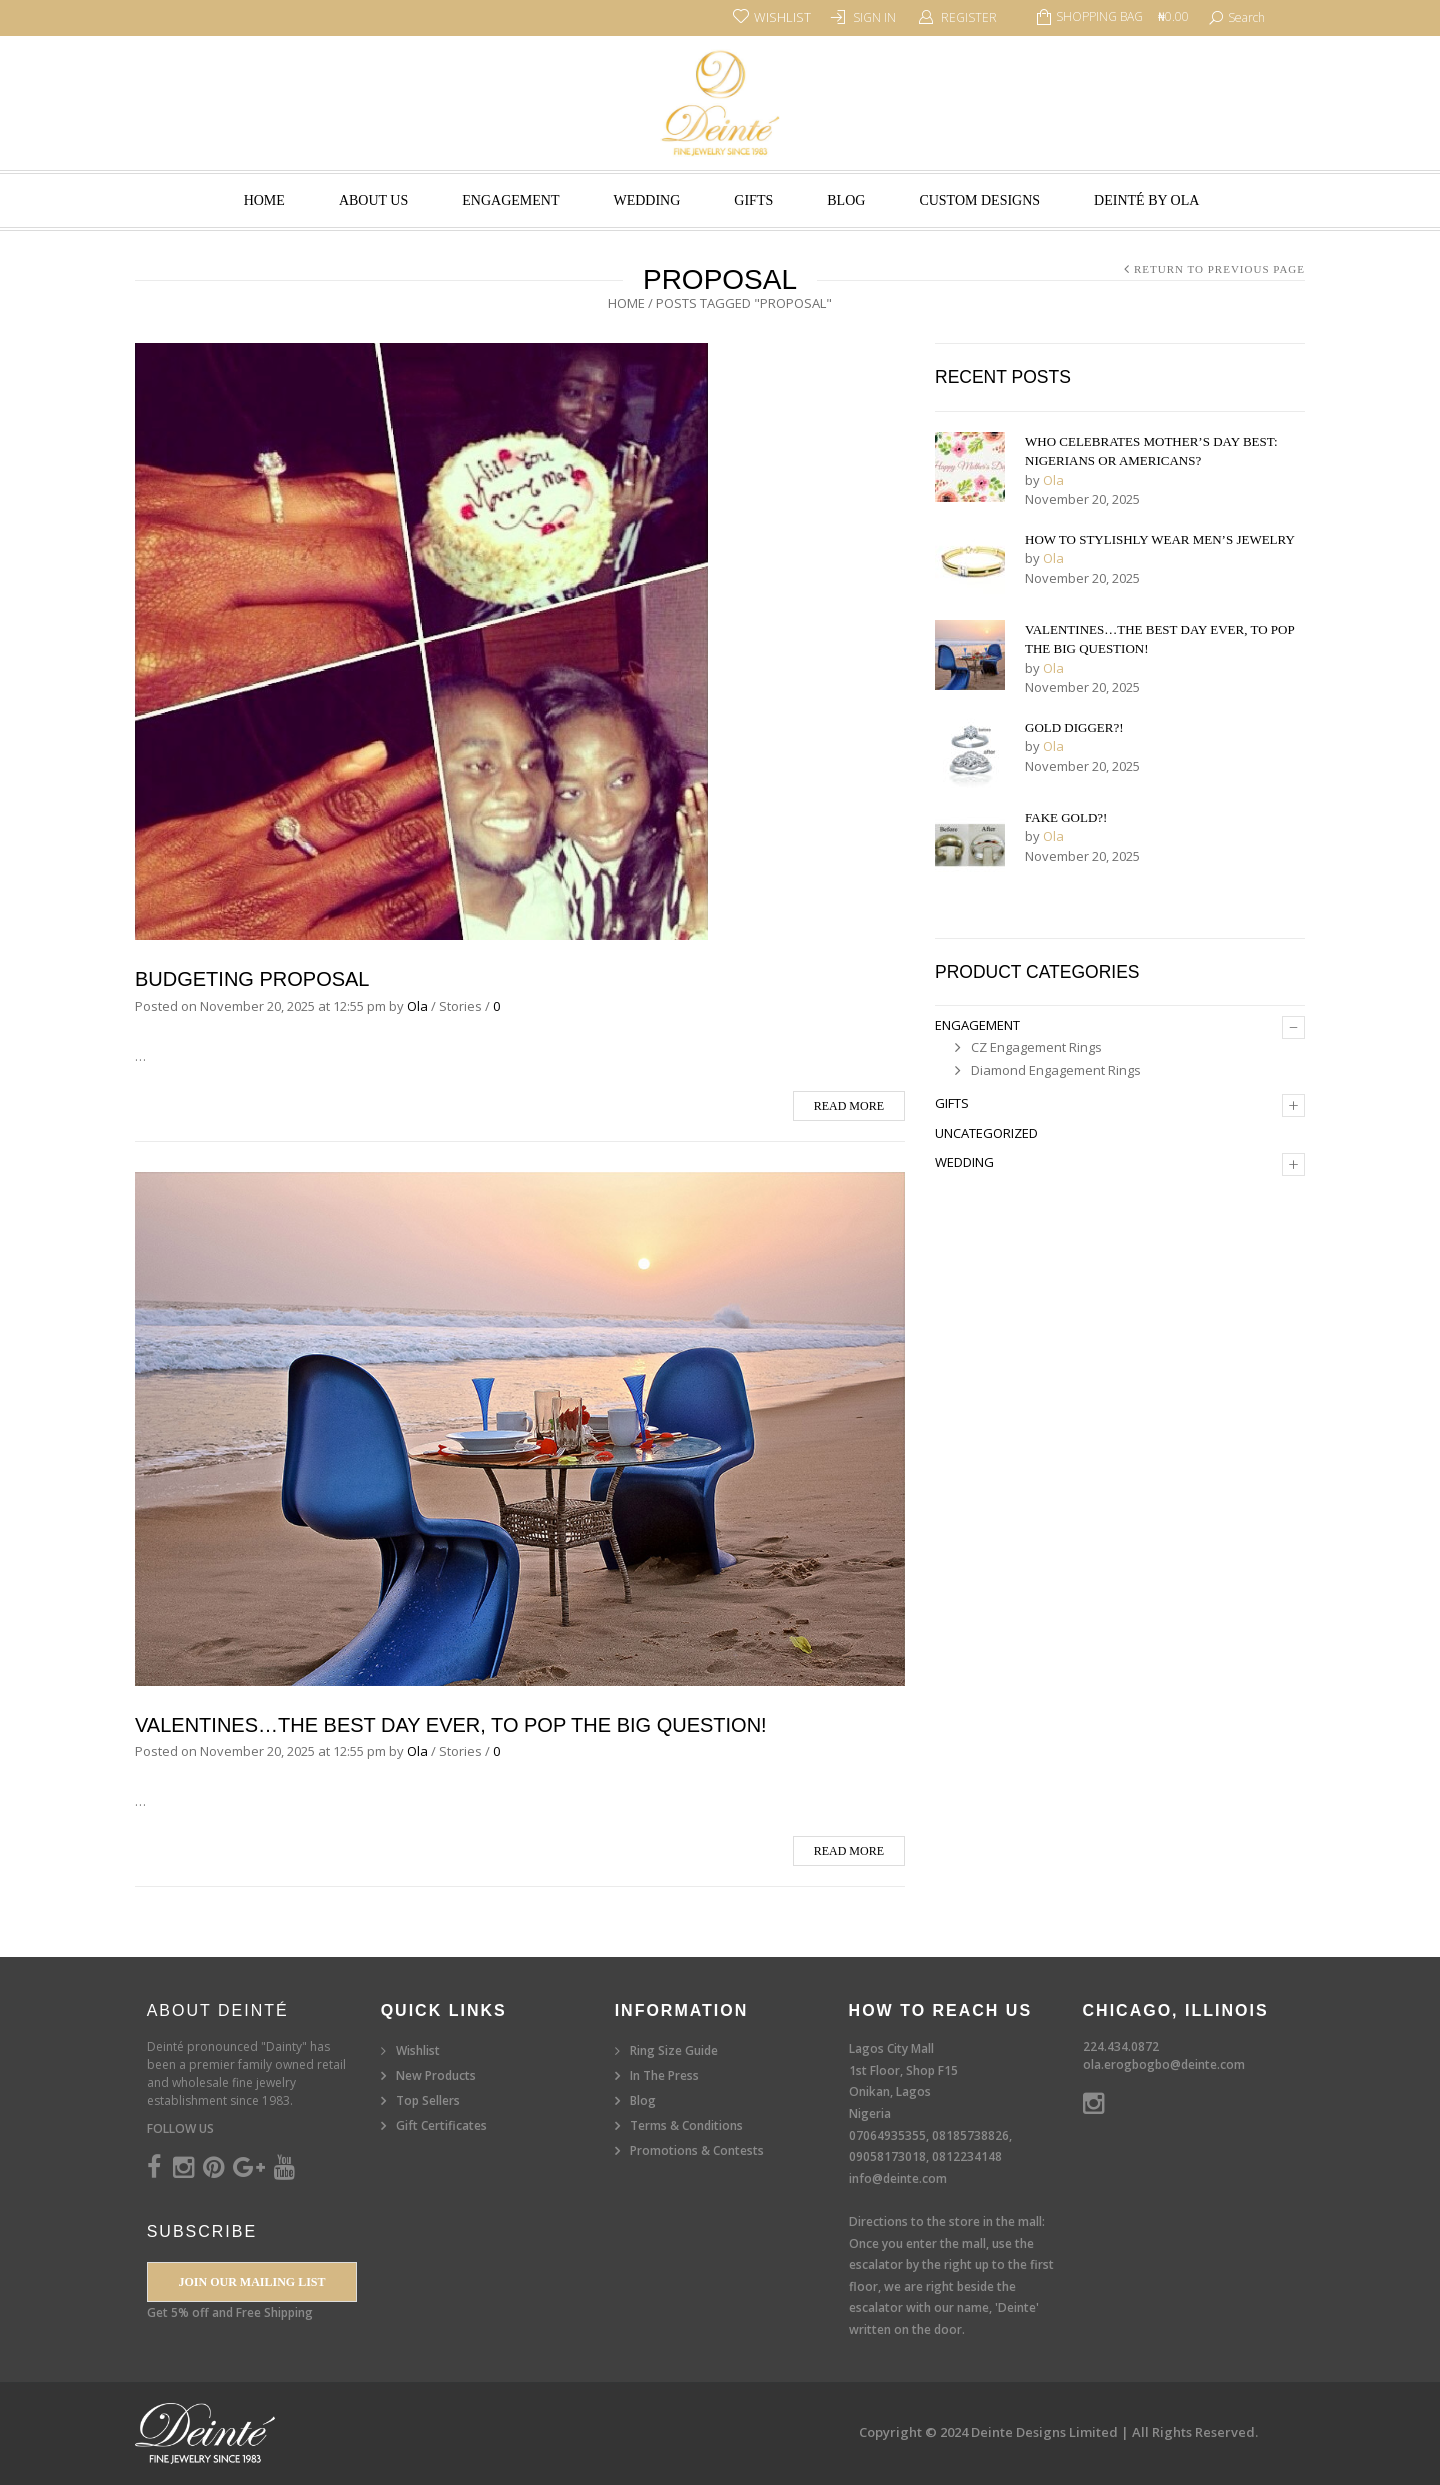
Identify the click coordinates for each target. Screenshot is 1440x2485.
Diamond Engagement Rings (1056, 1070)
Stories (460, 1006)
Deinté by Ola (1146, 200)
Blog (846, 200)
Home (264, 200)
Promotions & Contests (697, 2150)
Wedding (646, 200)
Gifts (753, 200)
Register (969, 17)
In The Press (664, 2075)
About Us (373, 200)
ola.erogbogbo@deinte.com (1164, 2064)
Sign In (874, 17)
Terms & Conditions (686, 2125)
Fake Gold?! (1066, 817)
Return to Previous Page (1219, 269)
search (1246, 17)
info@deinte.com (898, 2178)
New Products (436, 2075)
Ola (417, 1006)
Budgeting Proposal (252, 979)
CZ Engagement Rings (1036, 1047)
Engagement (510, 200)
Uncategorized (986, 1133)
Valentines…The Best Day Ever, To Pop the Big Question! (451, 1725)
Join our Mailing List (251, 2282)
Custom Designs (979, 200)
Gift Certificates (441, 2125)
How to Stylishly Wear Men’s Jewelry (1160, 539)
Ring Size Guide (674, 2050)
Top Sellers (428, 2100)
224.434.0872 (1121, 2046)
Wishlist (418, 2050)
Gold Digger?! (1074, 727)
